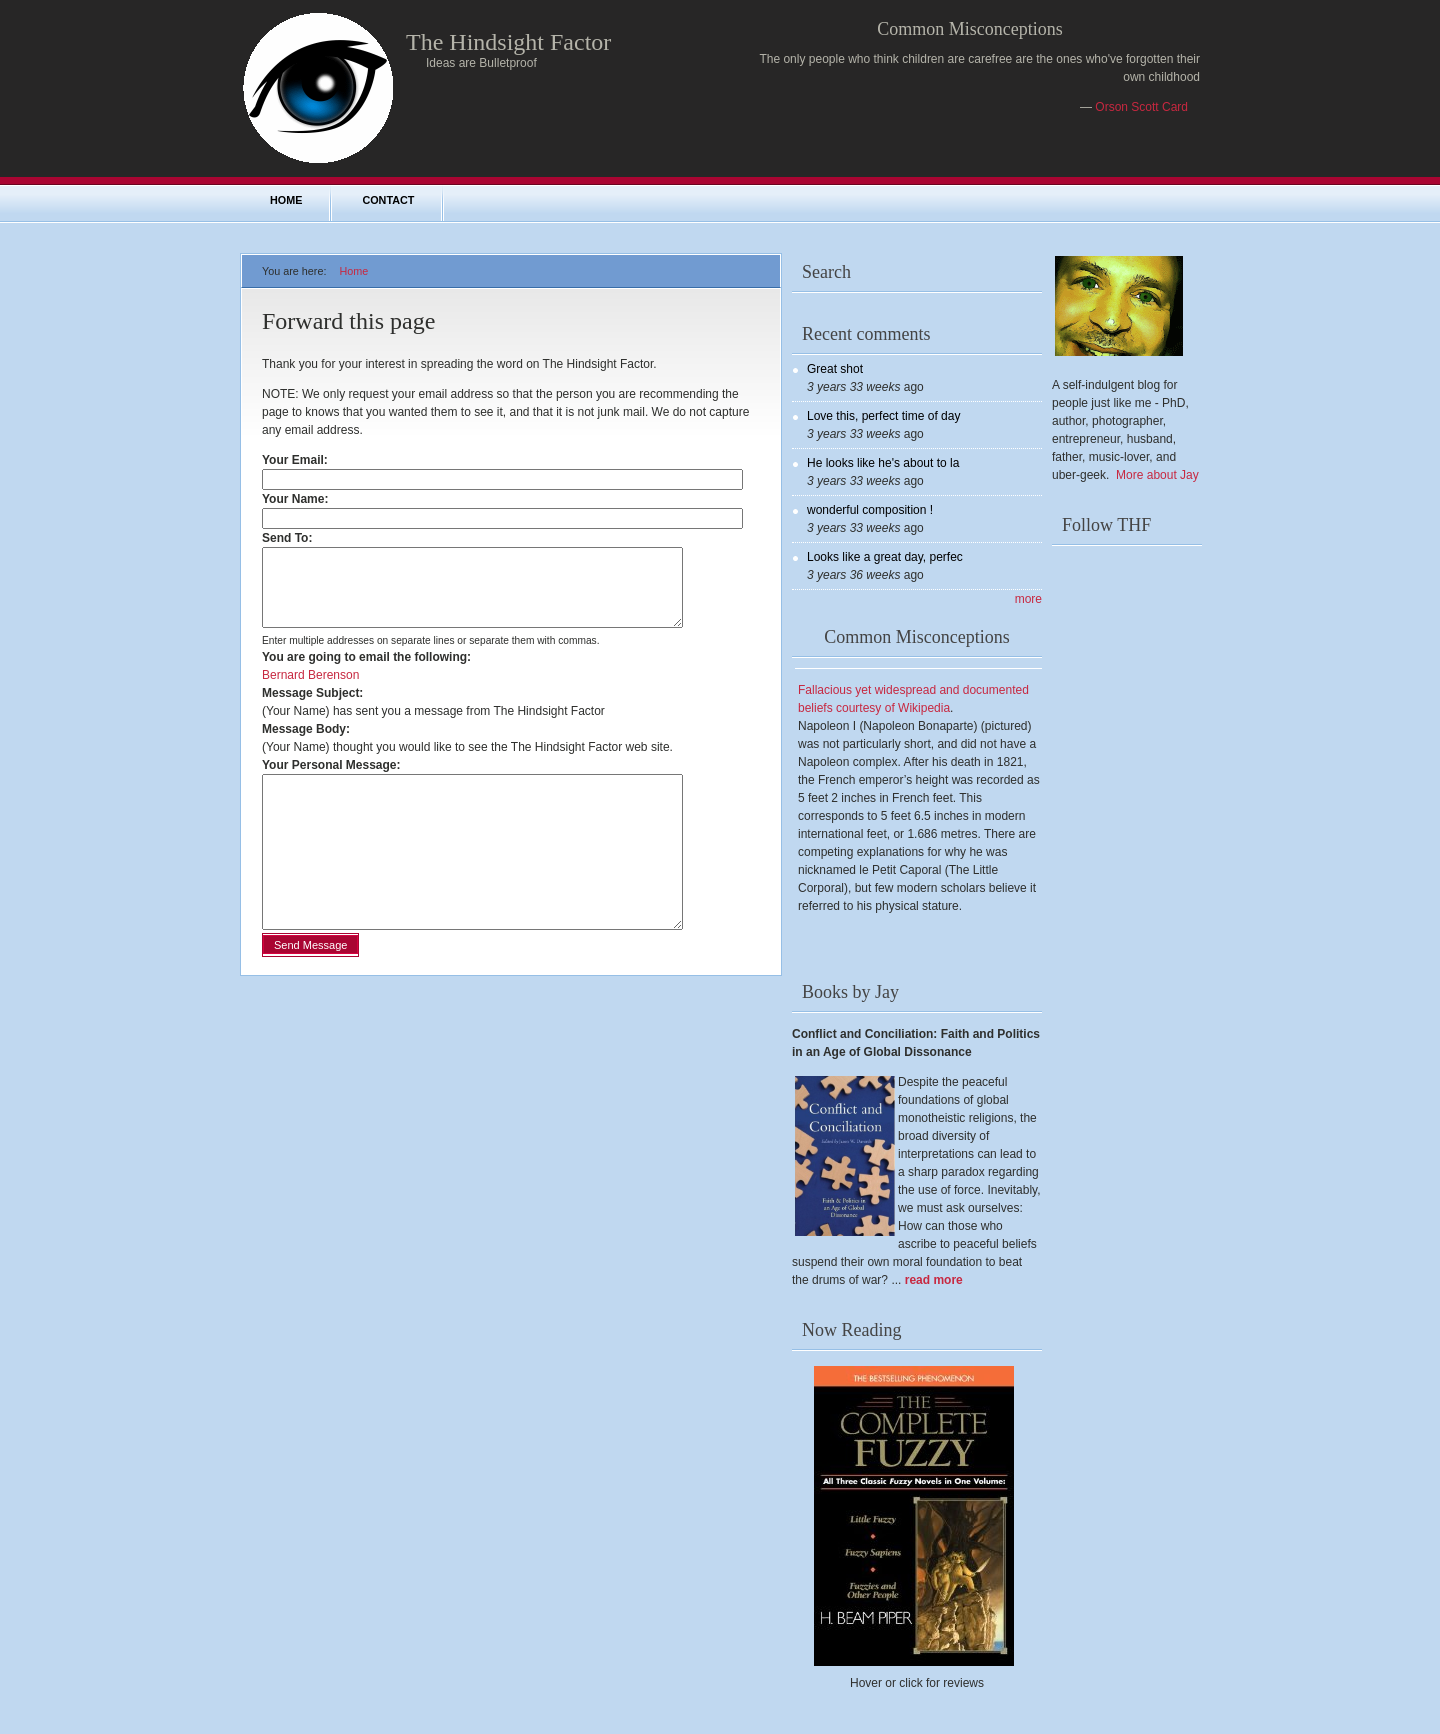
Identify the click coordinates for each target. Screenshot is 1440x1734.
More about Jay (1157, 475)
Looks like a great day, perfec (885, 557)
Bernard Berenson (310, 690)
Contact (388, 200)
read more (934, 1280)
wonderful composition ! (870, 510)
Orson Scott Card (1141, 107)
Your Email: (299, 460)
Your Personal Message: (331, 780)
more (1028, 599)
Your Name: (299, 499)
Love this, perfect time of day (883, 416)
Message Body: (306, 744)
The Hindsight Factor (508, 42)
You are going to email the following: (366, 672)
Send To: (291, 538)
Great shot (835, 369)
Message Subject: (312, 708)
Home (286, 200)
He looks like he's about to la (883, 463)
